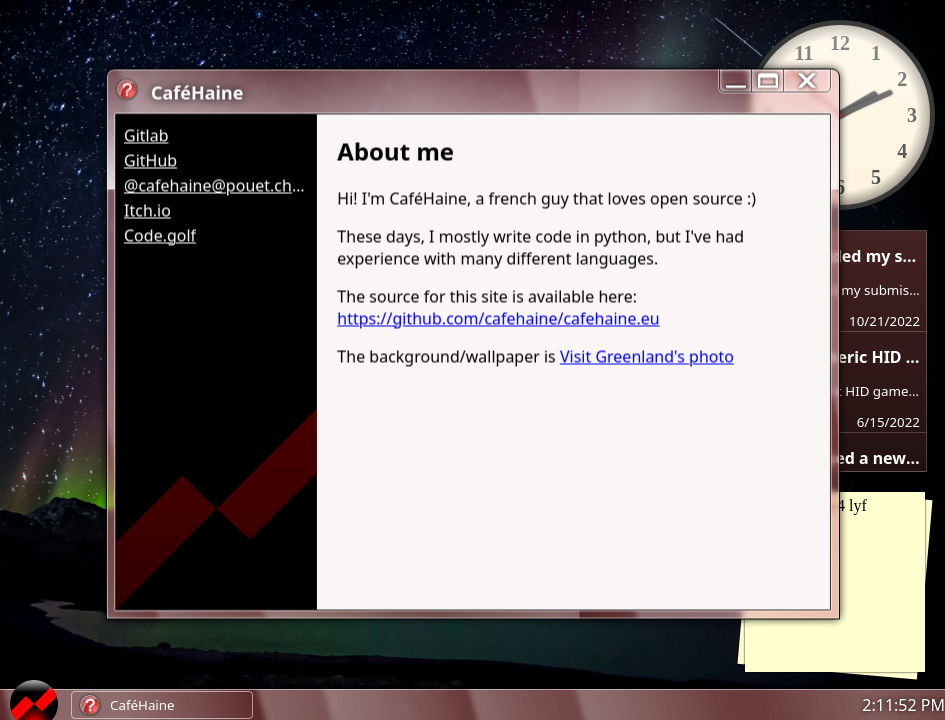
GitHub (149, 160)
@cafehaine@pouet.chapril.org (215, 185)
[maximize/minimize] (767, 80)
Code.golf (159, 235)
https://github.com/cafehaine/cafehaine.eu (498, 318)
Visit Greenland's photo (646, 356)
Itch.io (146, 210)
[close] (807, 80)
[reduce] (735, 80)
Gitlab (145, 135)
